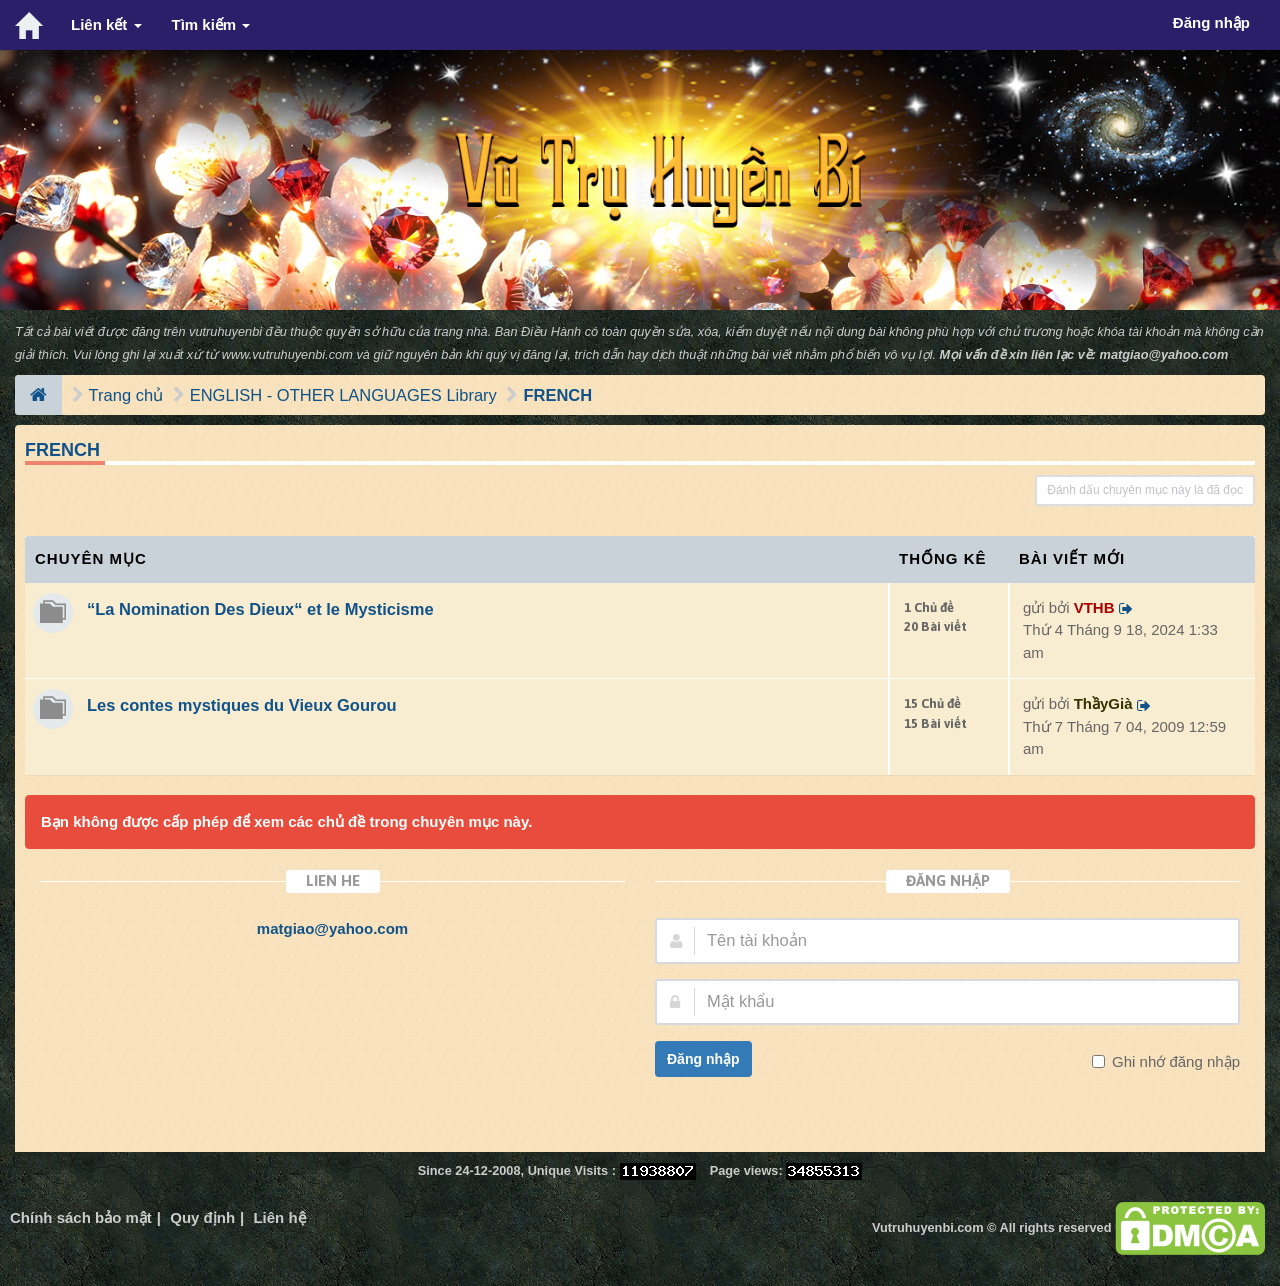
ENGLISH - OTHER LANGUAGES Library (343, 395)
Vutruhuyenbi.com (927, 1227)
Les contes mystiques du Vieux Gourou (242, 705)
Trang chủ (126, 395)
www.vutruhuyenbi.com (287, 354)
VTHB (1094, 607)
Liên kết (106, 24)
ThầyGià (1103, 703)
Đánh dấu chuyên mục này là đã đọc (1145, 490)
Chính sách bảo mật (81, 1217)
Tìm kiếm (211, 24)
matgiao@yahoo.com (1164, 354)
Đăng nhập (703, 1059)
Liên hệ (279, 1217)
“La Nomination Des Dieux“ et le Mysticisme (260, 609)
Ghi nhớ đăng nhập (1174, 1061)
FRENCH (557, 395)
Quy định (202, 1217)
